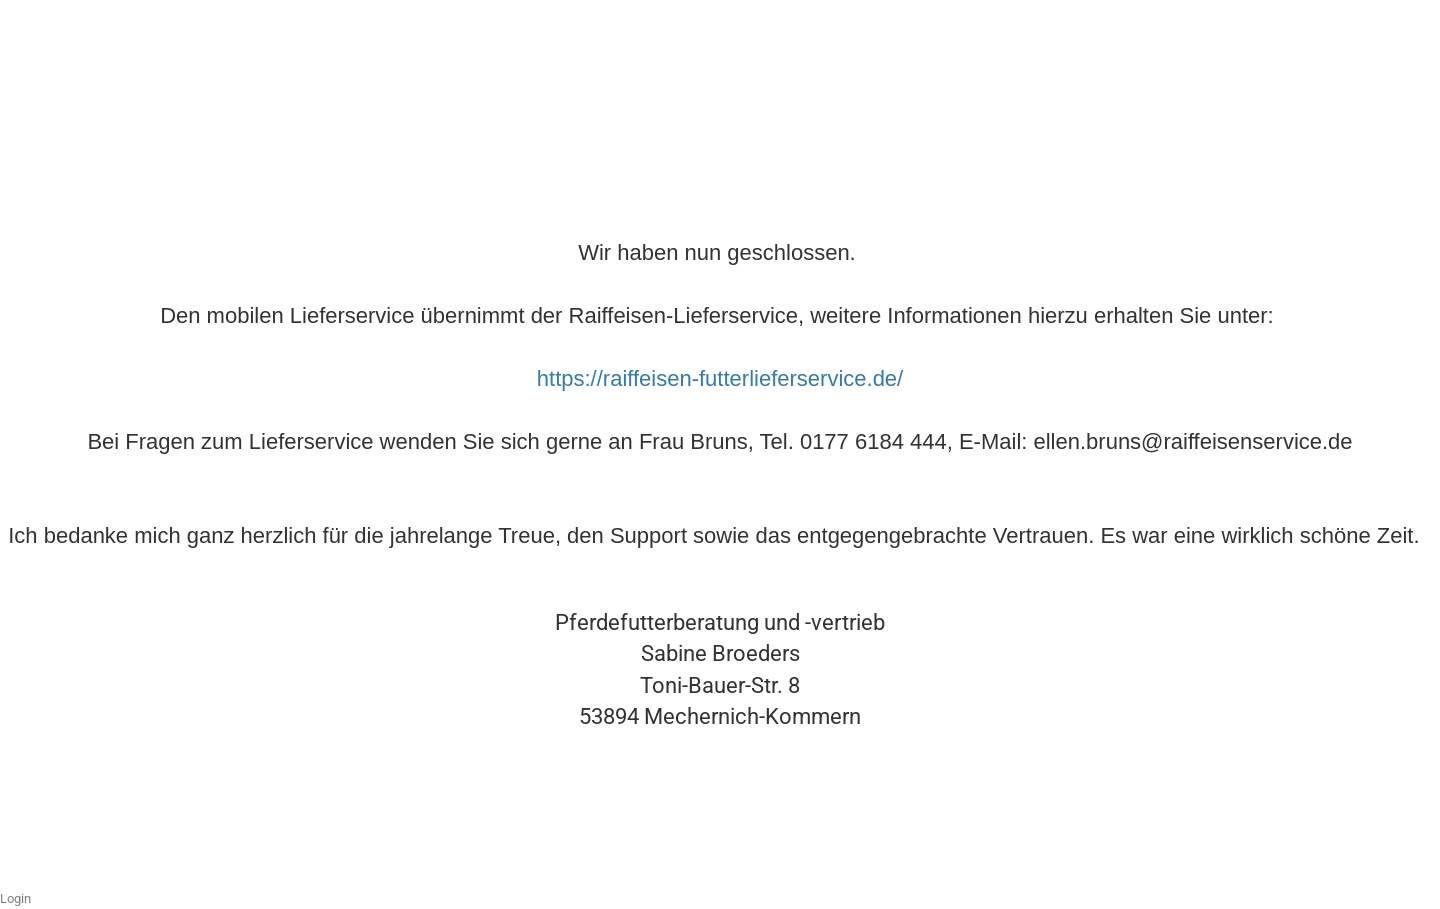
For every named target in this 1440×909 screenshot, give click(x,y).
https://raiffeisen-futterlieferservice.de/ (720, 378)
